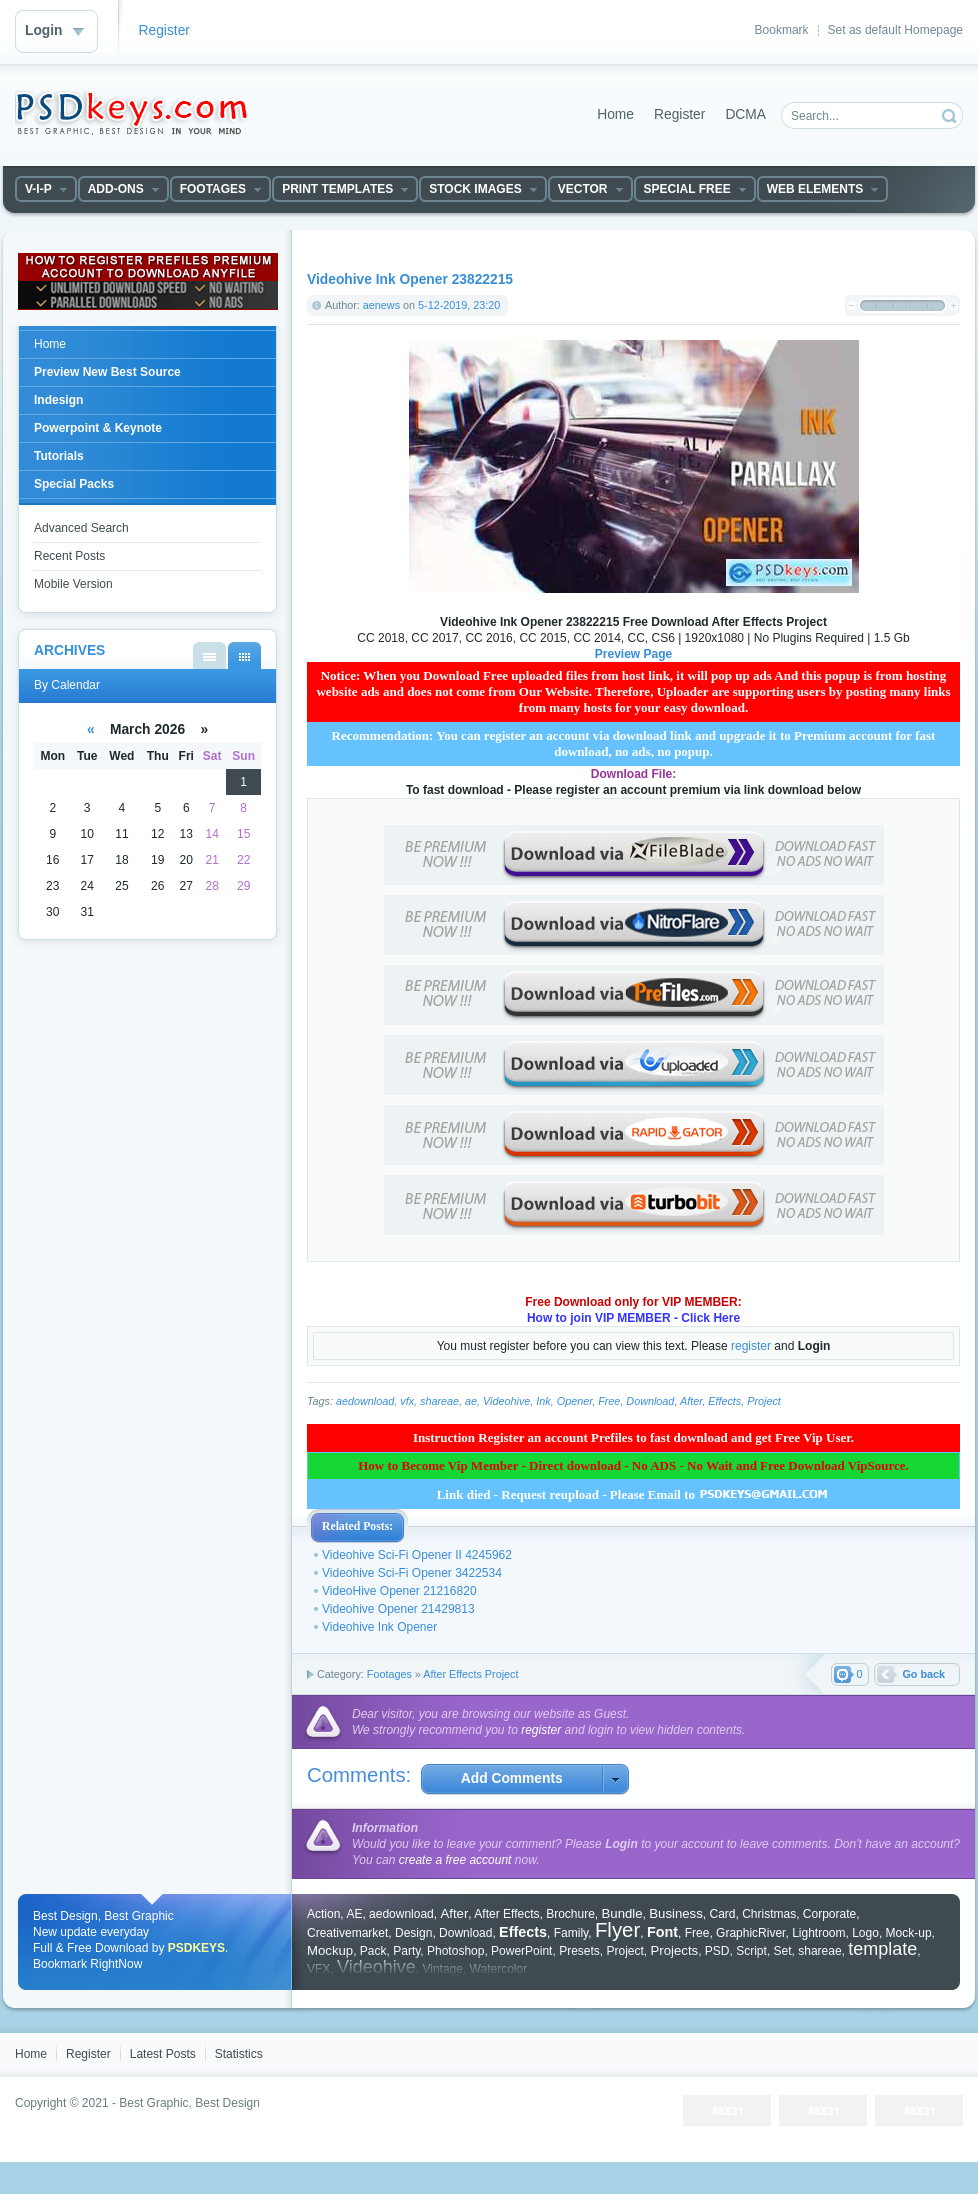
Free (609, 1401)
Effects (724, 1401)
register (751, 1346)
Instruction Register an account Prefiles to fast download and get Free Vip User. (633, 1437)
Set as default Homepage (895, 30)
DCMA (745, 114)
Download (650, 1401)
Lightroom (818, 1933)
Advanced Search (81, 528)
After (691, 1401)
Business (676, 1913)
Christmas (769, 1914)
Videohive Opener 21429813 (398, 1609)
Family (571, 1933)
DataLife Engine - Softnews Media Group (131, 113)
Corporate (829, 1914)
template (882, 1949)
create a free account (455, 1860)
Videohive (506, 1401)
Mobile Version (73, 584)
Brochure (570, 1914)
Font (662, 1932)
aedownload (365, 1401)
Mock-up (909, 1933)
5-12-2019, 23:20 (459, 305)
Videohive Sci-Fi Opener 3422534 (412, 1573)
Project (764, 1401)
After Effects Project (470, 1674)
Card (722, 1914)
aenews (381, 305)
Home (615, 114)
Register (164, 30)
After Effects (506, 1914)
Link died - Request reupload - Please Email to (634, 1494)
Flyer (617, 1930)
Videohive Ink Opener (379, 1627)
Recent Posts (69, 556)
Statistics (239, 2054)
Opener (574, 1401)
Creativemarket (347, 1933)
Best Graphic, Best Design (189, 2103)
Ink (543, 1401)
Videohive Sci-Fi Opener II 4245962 (417, 1555)
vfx (407, 1401)
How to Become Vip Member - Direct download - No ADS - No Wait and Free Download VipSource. (633, 1465)
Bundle (622, 1913)
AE (354, 1914)
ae (471, 1401)
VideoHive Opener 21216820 (399, 1591)
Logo (865, 1933)
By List (209, 655)
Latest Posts (163, 2054)
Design (413, 1933)
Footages (389, 1674)
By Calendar (244, 655)
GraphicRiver (750, 1933)
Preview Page (633, 654)
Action (323, 1914)
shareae (439, 1401)
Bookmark (782, 30)
